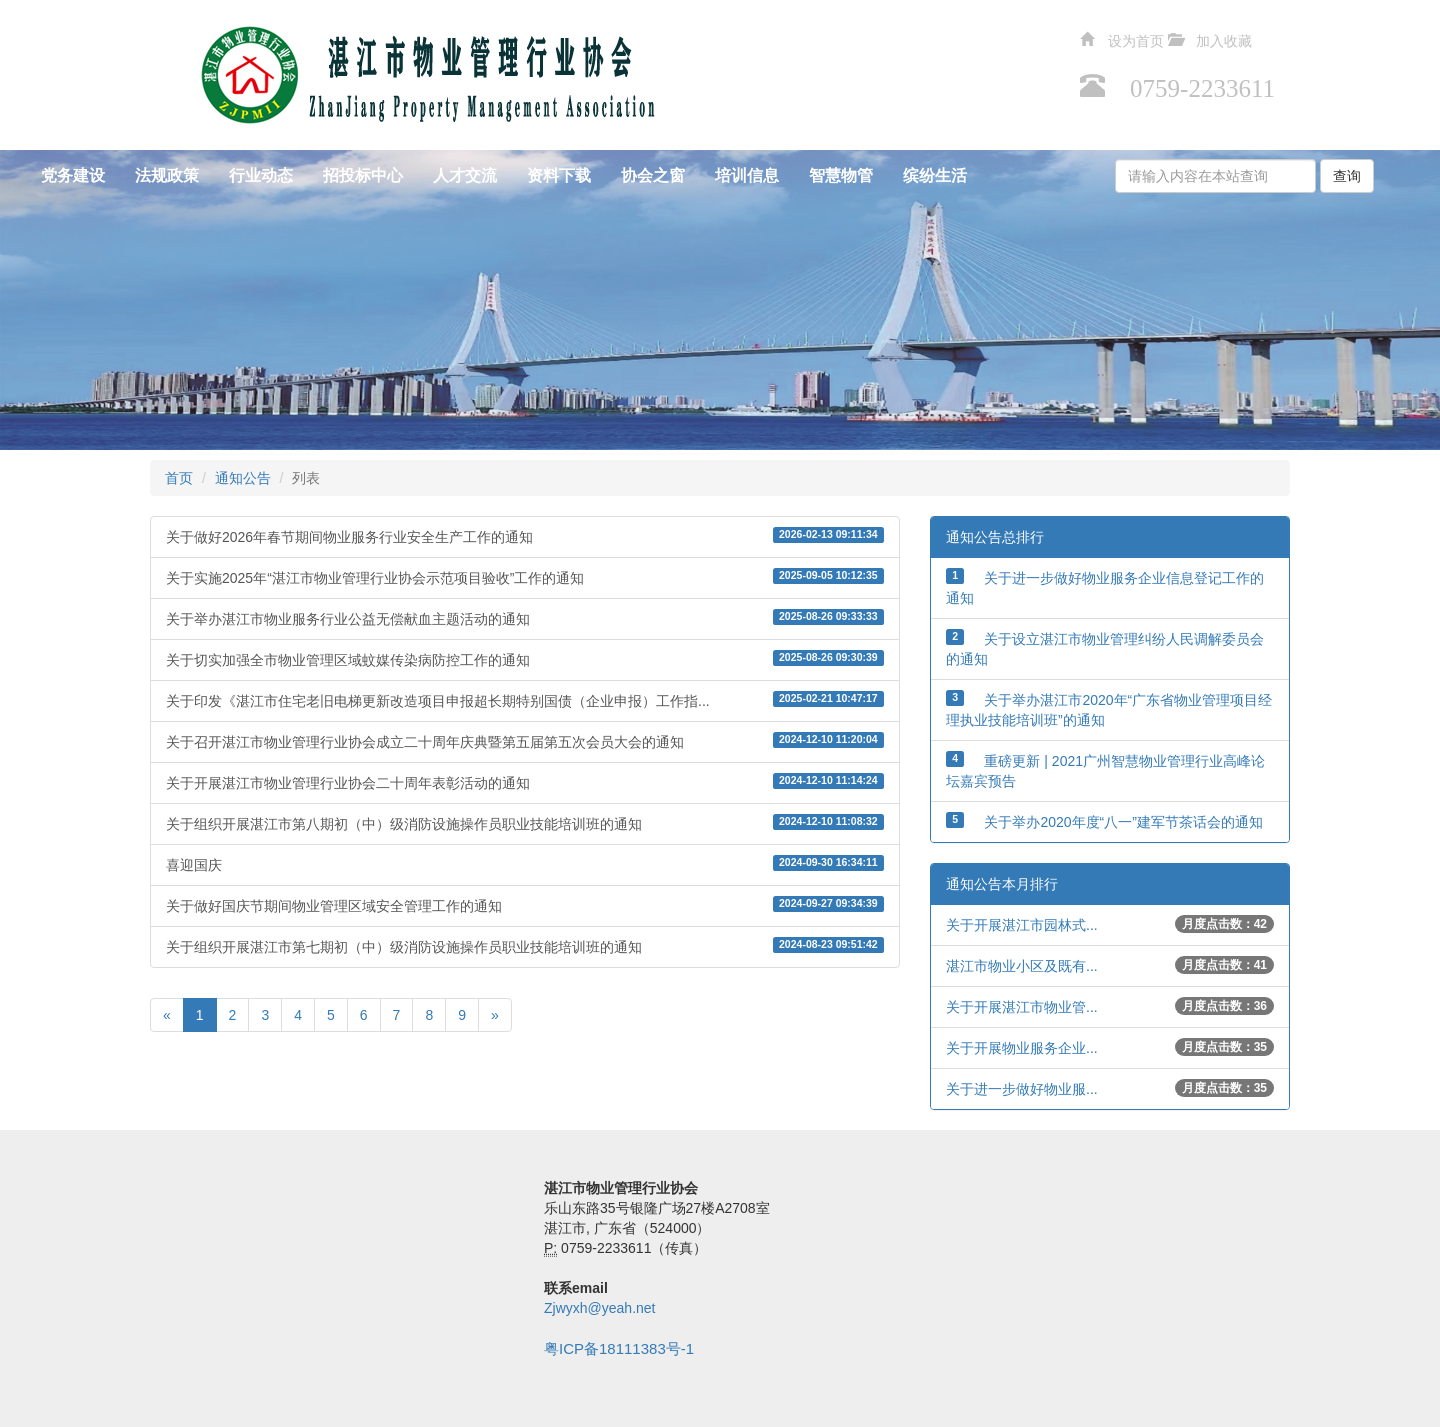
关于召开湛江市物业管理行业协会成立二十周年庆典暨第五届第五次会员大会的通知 (525, 741)
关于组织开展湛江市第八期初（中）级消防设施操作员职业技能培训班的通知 (525, 823)
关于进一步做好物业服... (1022, 1089)
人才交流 (465, 175)
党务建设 (73, 175)
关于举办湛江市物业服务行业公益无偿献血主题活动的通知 (525, 618)
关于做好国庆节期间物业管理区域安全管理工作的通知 (525, 905)
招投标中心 (363, 175)
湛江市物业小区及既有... (1022, 966)
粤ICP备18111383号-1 (619, 1348)
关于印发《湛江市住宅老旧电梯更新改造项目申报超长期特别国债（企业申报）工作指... (525, 700)
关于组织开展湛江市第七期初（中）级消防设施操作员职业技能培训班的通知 (525, 946)
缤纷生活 (935, 175)
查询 (1347, 176)
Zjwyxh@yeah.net (599, 1308)
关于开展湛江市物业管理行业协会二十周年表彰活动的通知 (525, 782)
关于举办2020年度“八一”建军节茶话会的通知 (1123, 822)
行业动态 (261, 175)
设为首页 (1136, 39)
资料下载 (559, 175)
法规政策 (167, 175)
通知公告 (243, 478)
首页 (179, 478)
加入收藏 (1224, 39)
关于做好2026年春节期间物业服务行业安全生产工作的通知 (525, 536)
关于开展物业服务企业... (1022, 1048)
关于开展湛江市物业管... (1022, 1007)
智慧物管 (841, 175)
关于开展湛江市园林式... (1022, 925)
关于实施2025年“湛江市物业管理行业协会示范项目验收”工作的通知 (525, 577)
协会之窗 (653, 175)
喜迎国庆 (525, 864)
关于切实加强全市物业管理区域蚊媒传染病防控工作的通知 (525, 659)
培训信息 (747, 175)
